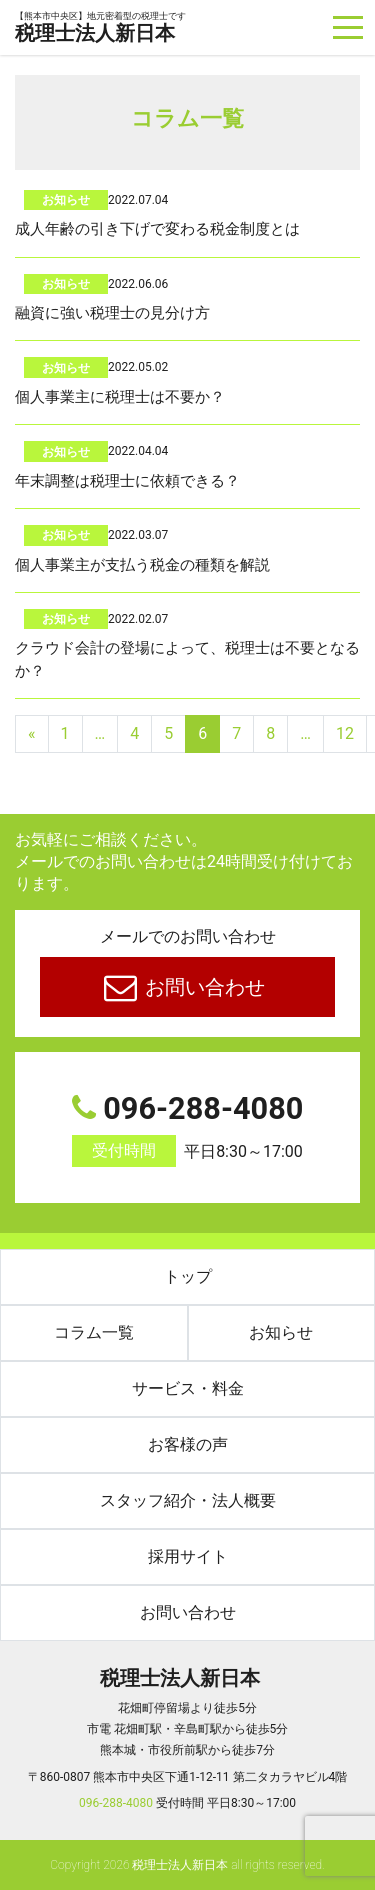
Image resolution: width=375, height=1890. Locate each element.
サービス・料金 (188, 1388)
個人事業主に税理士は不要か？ (120, 397)
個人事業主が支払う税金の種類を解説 (142, 565)
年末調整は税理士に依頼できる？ (127, 481)
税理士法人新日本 (100, 28)
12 (345, 733)
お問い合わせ (202, 987)
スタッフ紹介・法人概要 (188, 1500)
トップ (188, 1276)
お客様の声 (188, 1444)
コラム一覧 (94, 1332)
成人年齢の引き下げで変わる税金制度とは (157, 229)
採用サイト (188, 1556)
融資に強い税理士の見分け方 (112, 313)
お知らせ (66, 200)
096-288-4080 (187, 1129)
